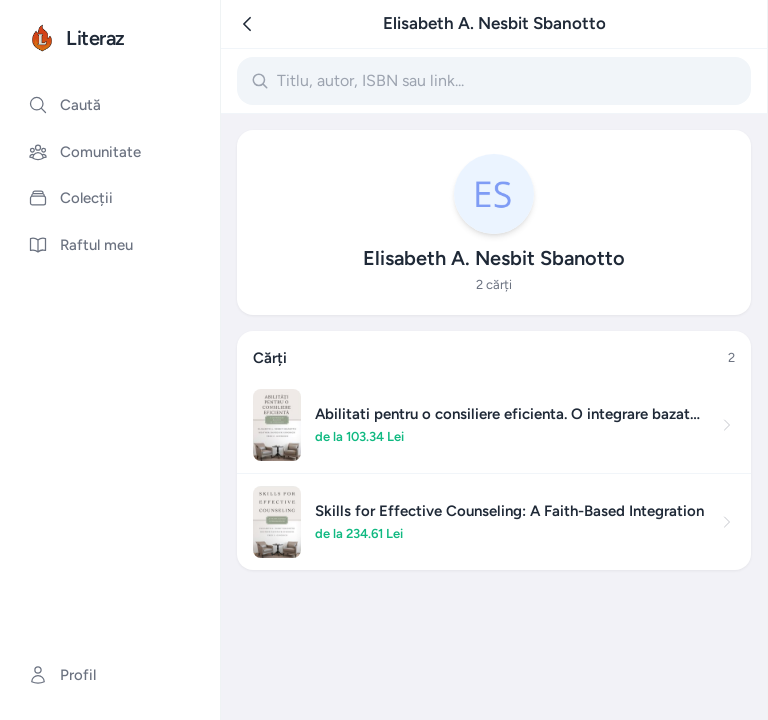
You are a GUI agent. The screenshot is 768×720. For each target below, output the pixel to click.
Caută (64, 105)
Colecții (70, 198)
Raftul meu (80, 245)
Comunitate (84, 152)
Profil (62, 675)
